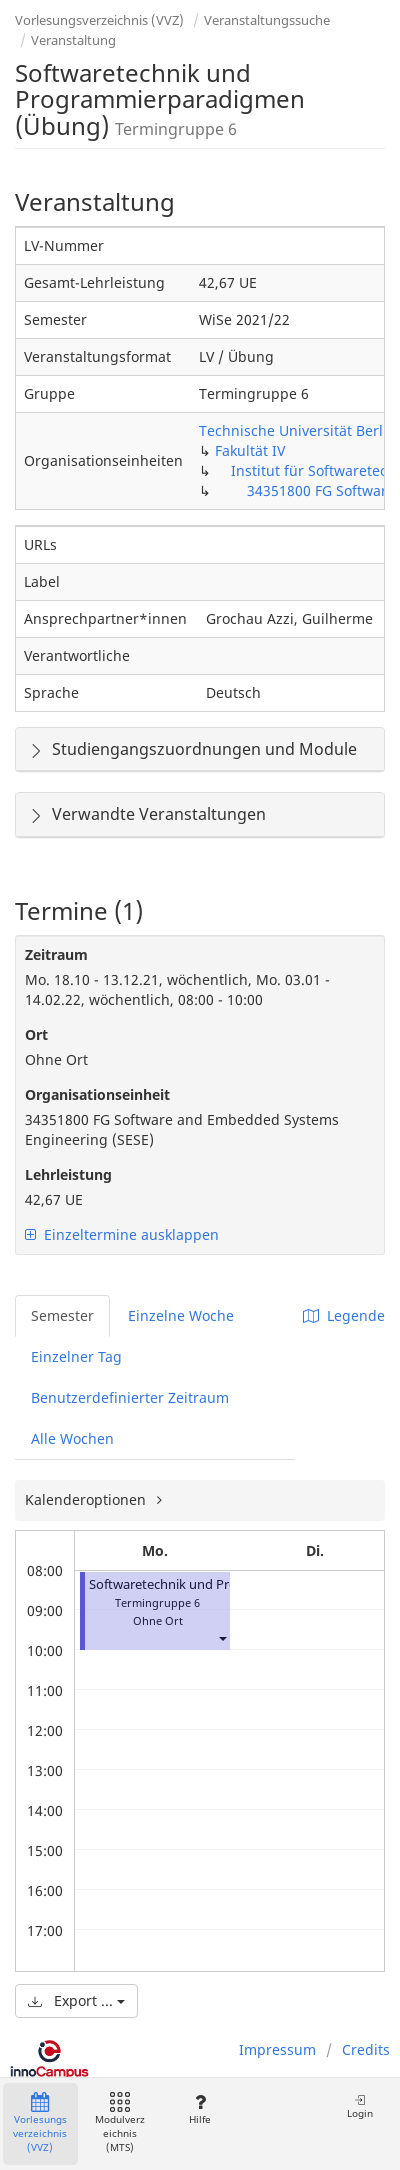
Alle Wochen (72, 1438)
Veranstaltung (73, 40)
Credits (366, 2049)
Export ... (76, 2000)
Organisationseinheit (97, 1094)
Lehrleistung (68, 1174)
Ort (36, 1034)
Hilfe (199, 2109)
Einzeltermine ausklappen (122, 1234)
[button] (222, 1638)
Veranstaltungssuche (267, 20)
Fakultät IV (250, 450)
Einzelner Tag (76, 1356)
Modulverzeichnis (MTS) (120, 2123)
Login (360, 2106)
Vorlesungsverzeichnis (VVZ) (99, 20)
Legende (344, 1315)
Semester (62, 1315)
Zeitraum (56, 954)
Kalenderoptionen (87, 1499)
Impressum (277, 2049)
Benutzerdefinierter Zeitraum (130, 1397)
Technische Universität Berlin (297, 430)
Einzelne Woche (181, 1315)
